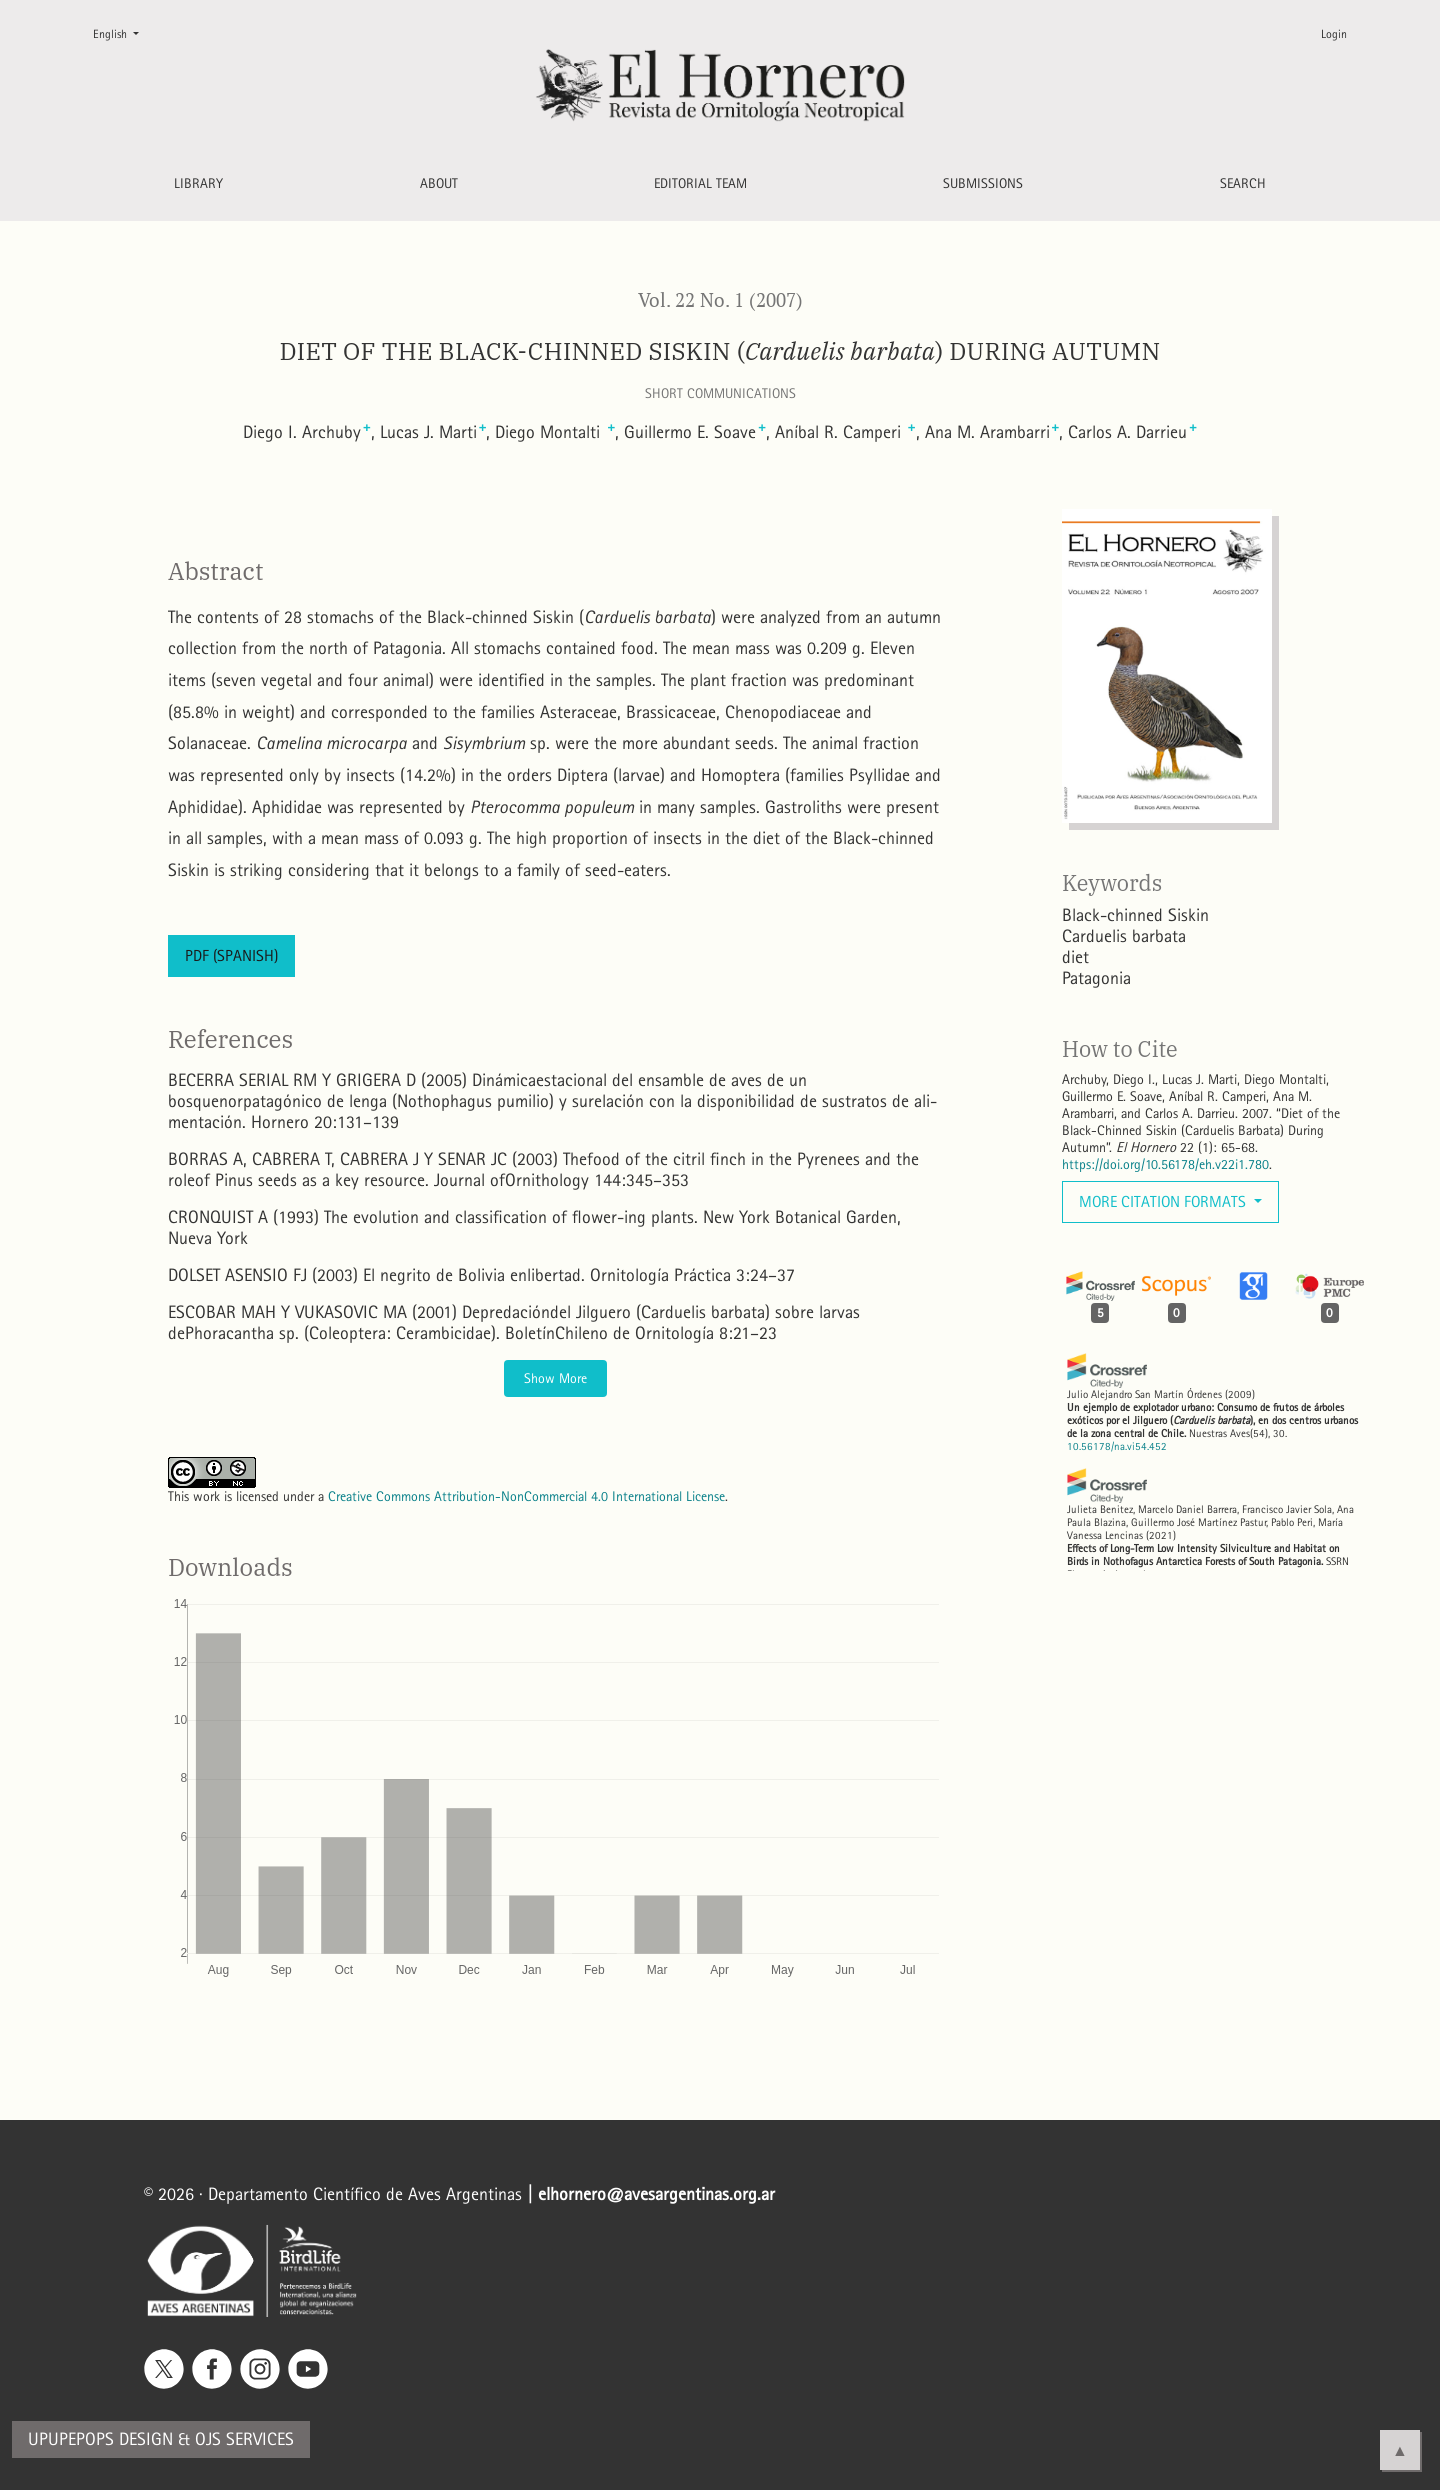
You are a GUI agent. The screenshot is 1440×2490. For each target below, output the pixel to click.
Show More (555, 1378)
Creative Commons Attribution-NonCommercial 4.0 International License (526, 1496)
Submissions (983, 183)
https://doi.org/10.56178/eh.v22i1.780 (1165, 1164)
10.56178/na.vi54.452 (1117, 1446)
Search (1243, 183)
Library (198, 183)
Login (1334, 34)
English (124, 32)
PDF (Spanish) (231, 955)
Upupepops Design (100, 2439)
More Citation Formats (1164, 1201)
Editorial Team (700, 183)
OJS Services (244, 2439)
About (439, 183)
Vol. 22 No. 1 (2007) (720, 300)
